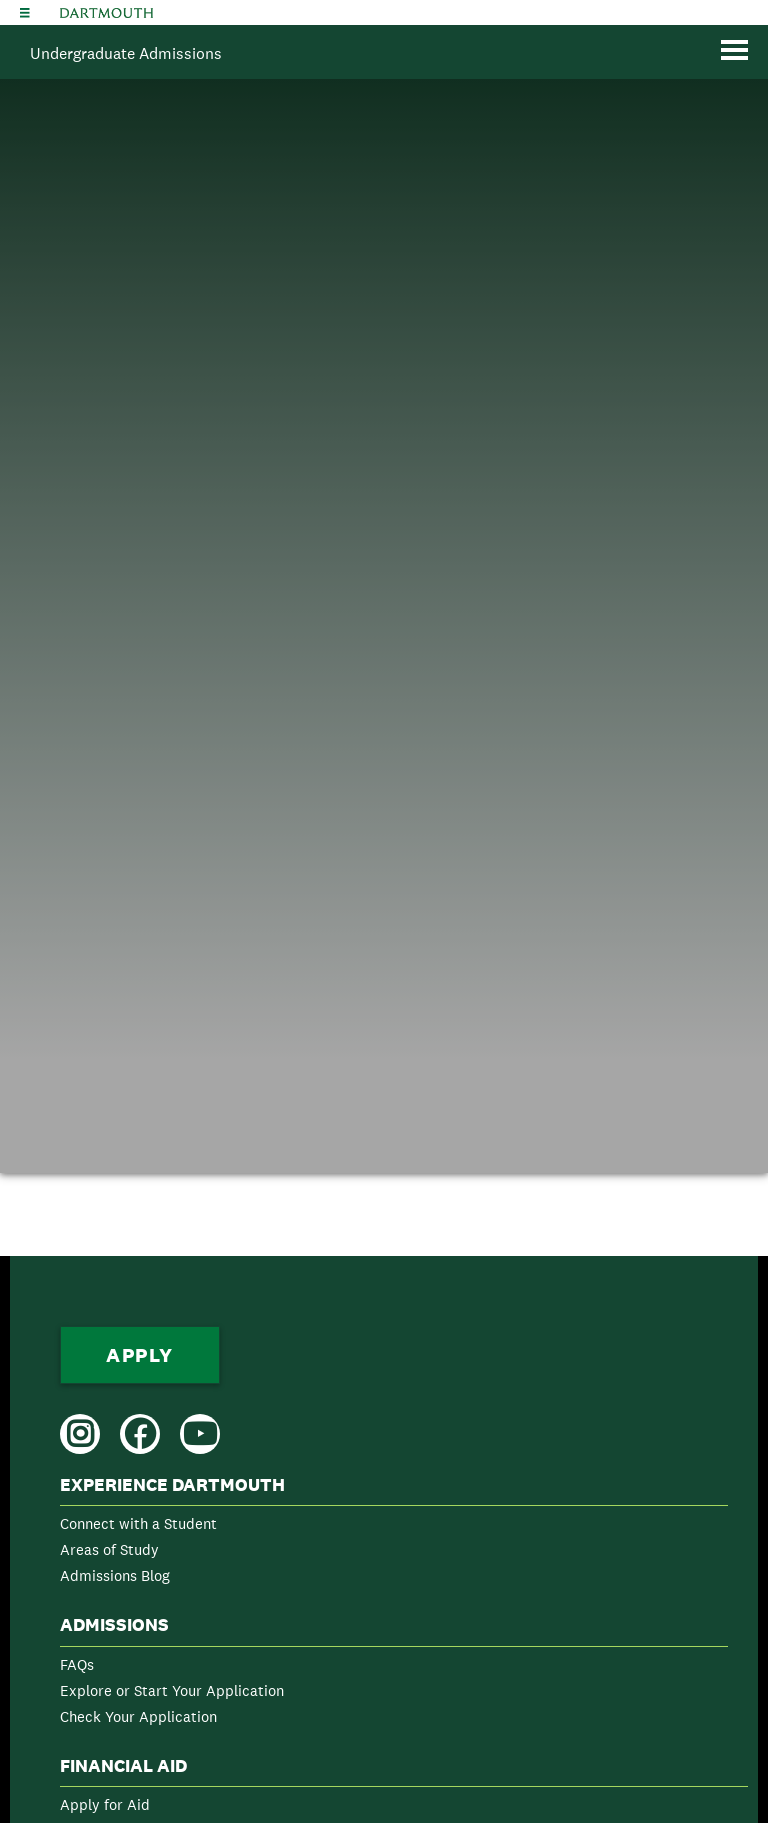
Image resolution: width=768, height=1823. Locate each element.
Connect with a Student (138, 1523)
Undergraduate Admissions (126, 53)
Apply (140, 1355)
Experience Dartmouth (172, 1485)
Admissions (114, 1625)
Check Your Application (138, 1716)
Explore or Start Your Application (172, 1690)
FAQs (77, 1664)
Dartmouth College (106, 13)
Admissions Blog (115, 1575)
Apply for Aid (105, 1804)
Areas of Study (109, 1549)
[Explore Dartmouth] (25, 12)
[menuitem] (394, 1534)
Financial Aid (123, 1766)
